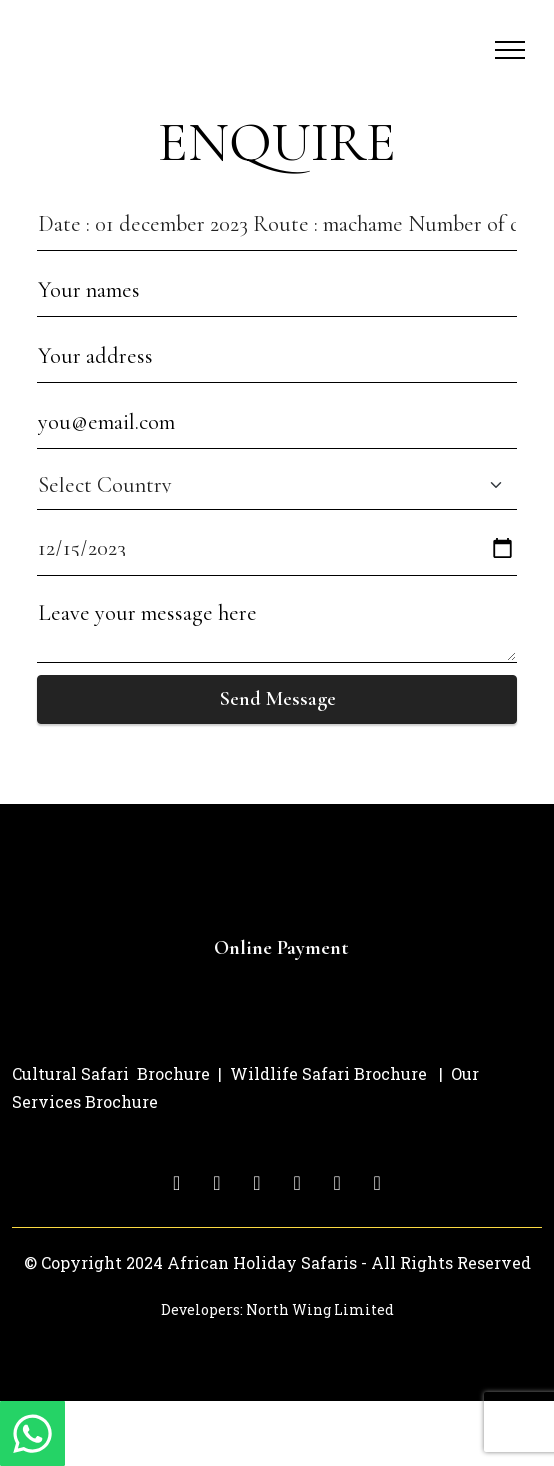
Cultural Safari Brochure (111, 1073)
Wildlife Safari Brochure (328, 1073)
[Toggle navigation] (510, 50)
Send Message (277, 698)
